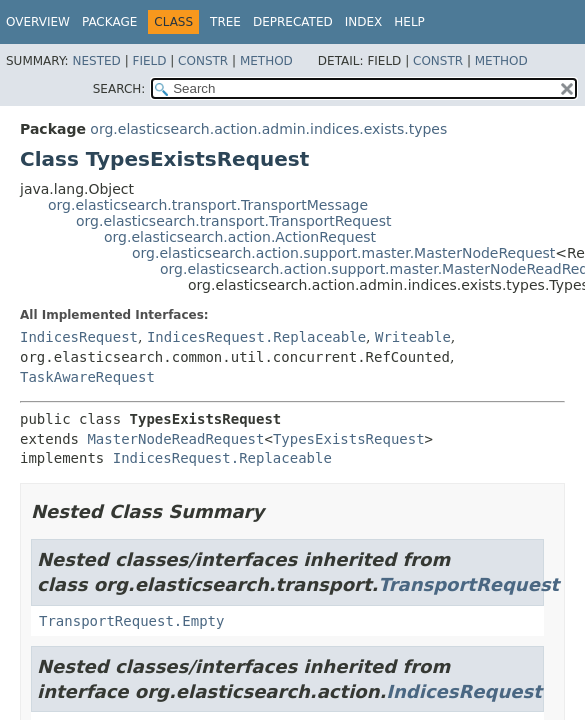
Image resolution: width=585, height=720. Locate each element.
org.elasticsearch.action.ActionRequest (240, 237)
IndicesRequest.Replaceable (256, 337)
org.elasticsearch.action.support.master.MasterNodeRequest (343, 253)
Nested (96, 61)
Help (409, 22)
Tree (225, 22)
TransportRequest (468, 584)
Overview (38, 22)
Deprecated (293, 22)
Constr (203, 61)
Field (149, 61)
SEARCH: (119, 89)
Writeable (413, 337)
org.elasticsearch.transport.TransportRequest (234, 221)
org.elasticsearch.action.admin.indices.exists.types (268, 129)
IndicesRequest (79, 337)
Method (266, 61)
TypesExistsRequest (349, 439)
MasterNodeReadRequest (175, 439)
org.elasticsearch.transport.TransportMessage (208, 205)
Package (109, 22)
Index (364, 22)
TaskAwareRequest (87, 377)
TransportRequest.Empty (131, 621)
